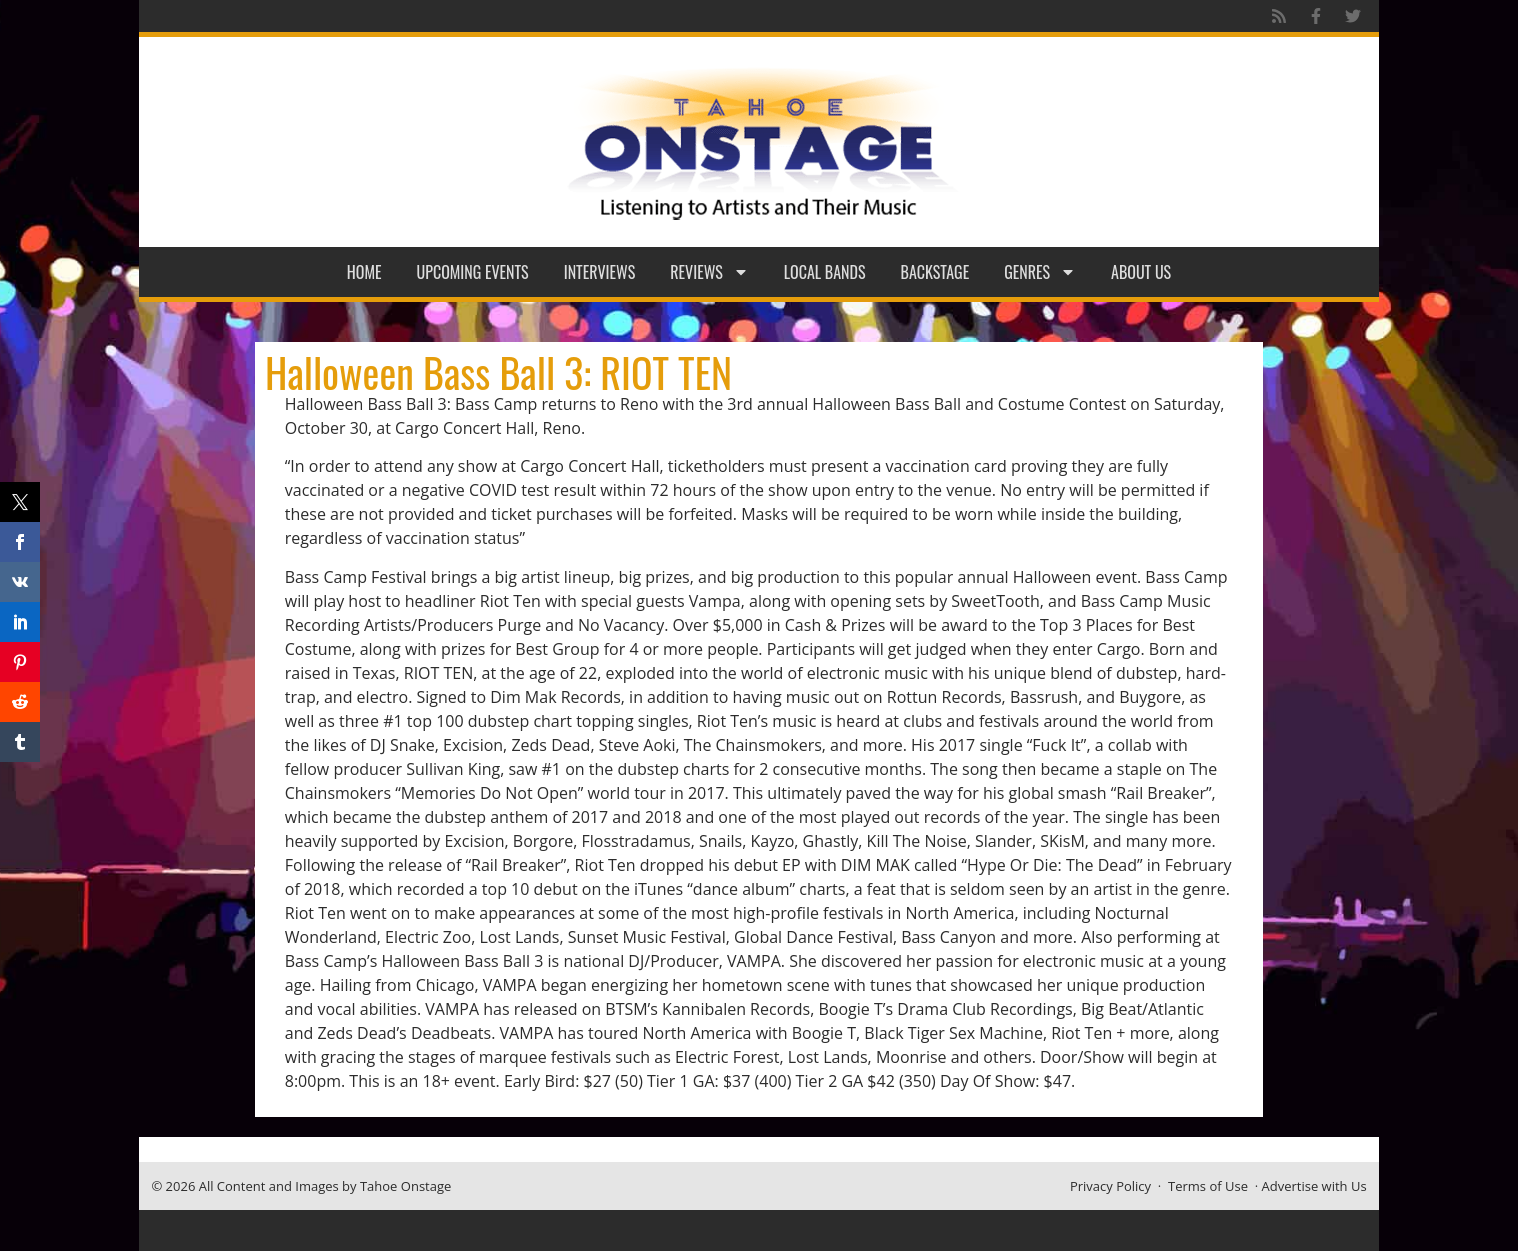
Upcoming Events (473, 272)
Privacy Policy (1110, 1186)
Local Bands (825, 272)
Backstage (935, 272)
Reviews (709, 272)
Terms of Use (1208, 1186)
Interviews (600, 272)
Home (364, 272)
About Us (1141, 272)
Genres (1040, 272)
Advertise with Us (1314, 1186)
